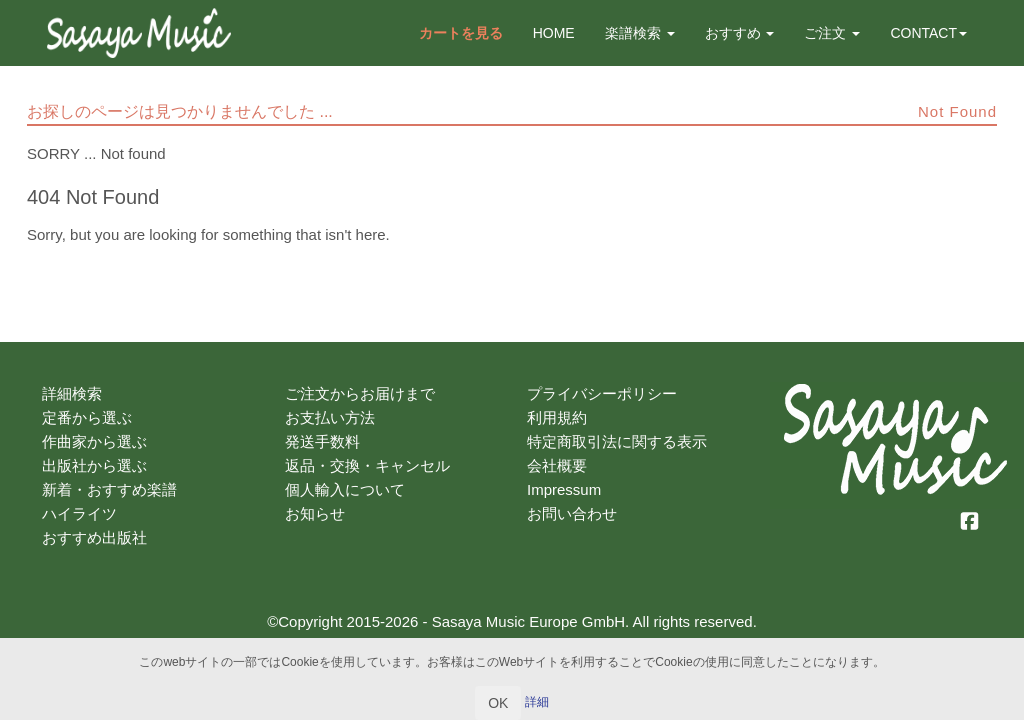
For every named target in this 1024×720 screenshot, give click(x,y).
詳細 (537, 702)
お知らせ (315, 513)
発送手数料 (322, 441)
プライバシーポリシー (602, 393)
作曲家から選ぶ (94, 441)
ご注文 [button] (832, 33)
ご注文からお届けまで (360, 393)
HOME (554, 33)
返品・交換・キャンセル (367, 465)
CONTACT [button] (928, 33)
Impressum (564, 489)
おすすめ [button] (740, 33)
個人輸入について (345, 489)
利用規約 (557, 417)
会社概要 (557, 465)
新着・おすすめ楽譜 (109, 489)
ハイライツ (79, 513)
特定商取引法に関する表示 (617, 441)
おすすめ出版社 (94, 537)
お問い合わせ (572, 513)
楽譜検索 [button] (640, 33)
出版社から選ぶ (94, 465)
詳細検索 (72, 393)
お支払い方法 (330, 417)
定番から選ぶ (87, 417)
